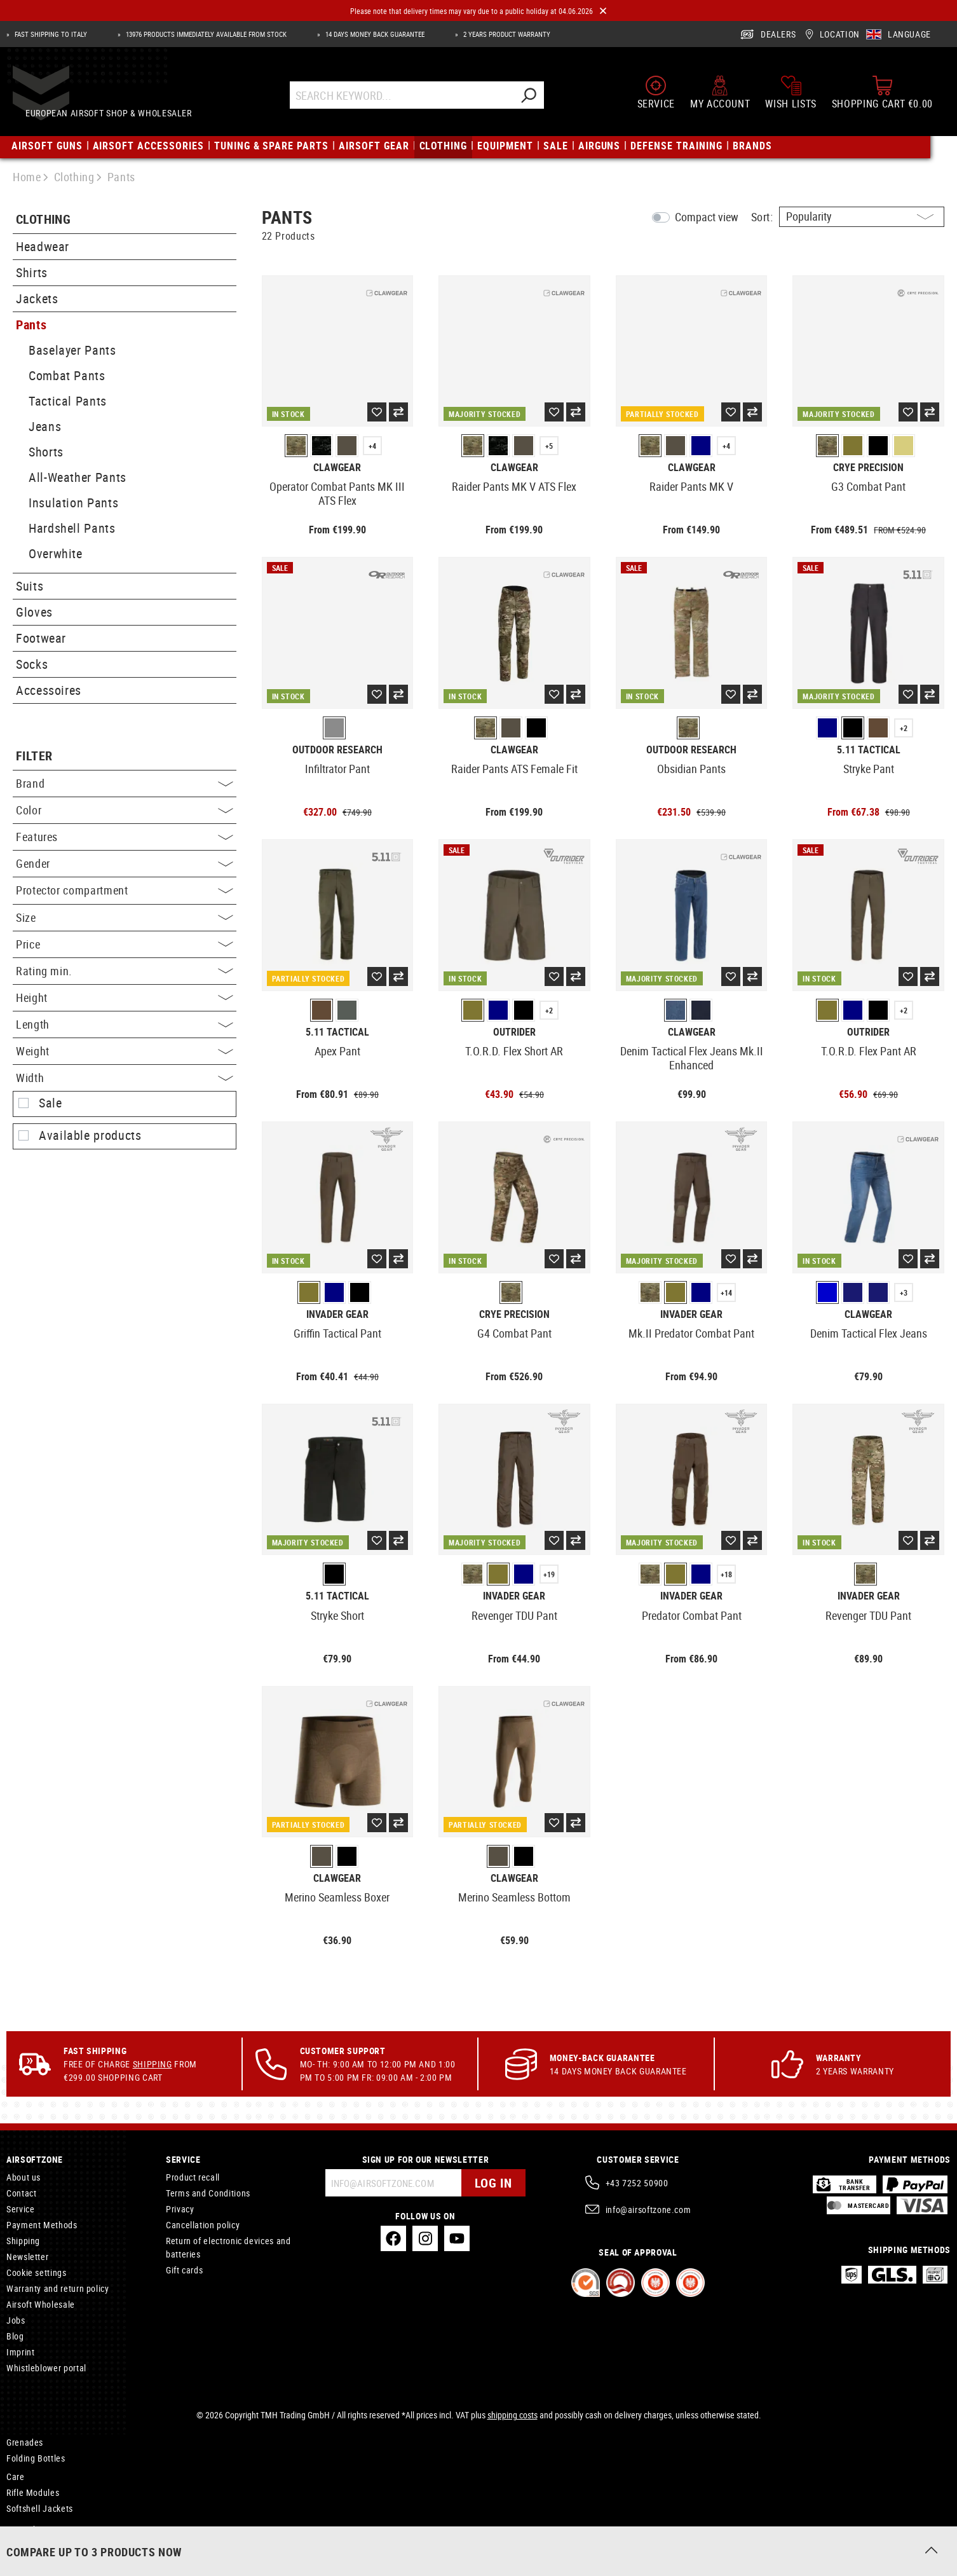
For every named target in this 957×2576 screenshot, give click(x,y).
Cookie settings (36, 2272)
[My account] (719, 96)
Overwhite (56, 553)
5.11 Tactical (868, 750)
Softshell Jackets (39, 2508)
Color (124, 810)
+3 (903, 1292)
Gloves (34, 611)
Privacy (180, 2209)
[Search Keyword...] (413, 99)
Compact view (706, 216)
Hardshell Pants (72, 528)
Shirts (32, 272)
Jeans (45, 426)
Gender (124, 863)
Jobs (15, 2320)
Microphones (31, 2529)
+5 (549, 446)
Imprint (20, 2352)
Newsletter (27, 2257)
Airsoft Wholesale (40, 2304)
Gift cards (184, 2270)
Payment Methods (42, 2225)
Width (124, 1077)
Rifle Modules (32, 2492)
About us (23, 2177)
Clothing (43, 220)
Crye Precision (868, 468)
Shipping (152, 2064)
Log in (493, 2182)
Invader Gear (337, 1314)
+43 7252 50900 (637, 2183)
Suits (29, 585)
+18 (726, 1574)
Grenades (24, 2442)
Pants (31, 324)
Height (124, 997)
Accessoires (48, 690)
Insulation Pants (73, 502)
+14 (726, 1292)
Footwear (41, 638)
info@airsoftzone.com (648, 2209)
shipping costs (512, 2415)
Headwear (42, 246)
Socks (32, 664)
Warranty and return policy (57, 2288)
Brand (124, 783)
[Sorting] (861, 217)
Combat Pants (67, 375)
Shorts (46, 451)
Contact (21, 2193)
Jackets (37, 298)
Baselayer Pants (72, 350)
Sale (50, 1103)
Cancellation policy (203, 2225)
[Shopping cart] (882, 96)
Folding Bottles (35, 2458)
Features (124, 836)
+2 (903, 728)
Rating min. (124, 970)
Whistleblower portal (46, 2368)
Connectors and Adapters (55, 2545)
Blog (15, 2336)
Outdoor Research (337, 750)
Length (124, 1024)
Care (15, 2476)
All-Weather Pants (77, 477)
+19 (549, 1574)
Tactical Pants (68, 400)
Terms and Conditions (208, 2193)
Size (124, 917)
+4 (372, 446)
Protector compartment (124, 890)
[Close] (603, 11)
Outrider (514, 1032)
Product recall (193, 2177)
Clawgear (337, 468)
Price (124, 944)
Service (20, 2209)
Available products (90, 1135)
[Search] (540, 99)
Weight (124, 1050)
